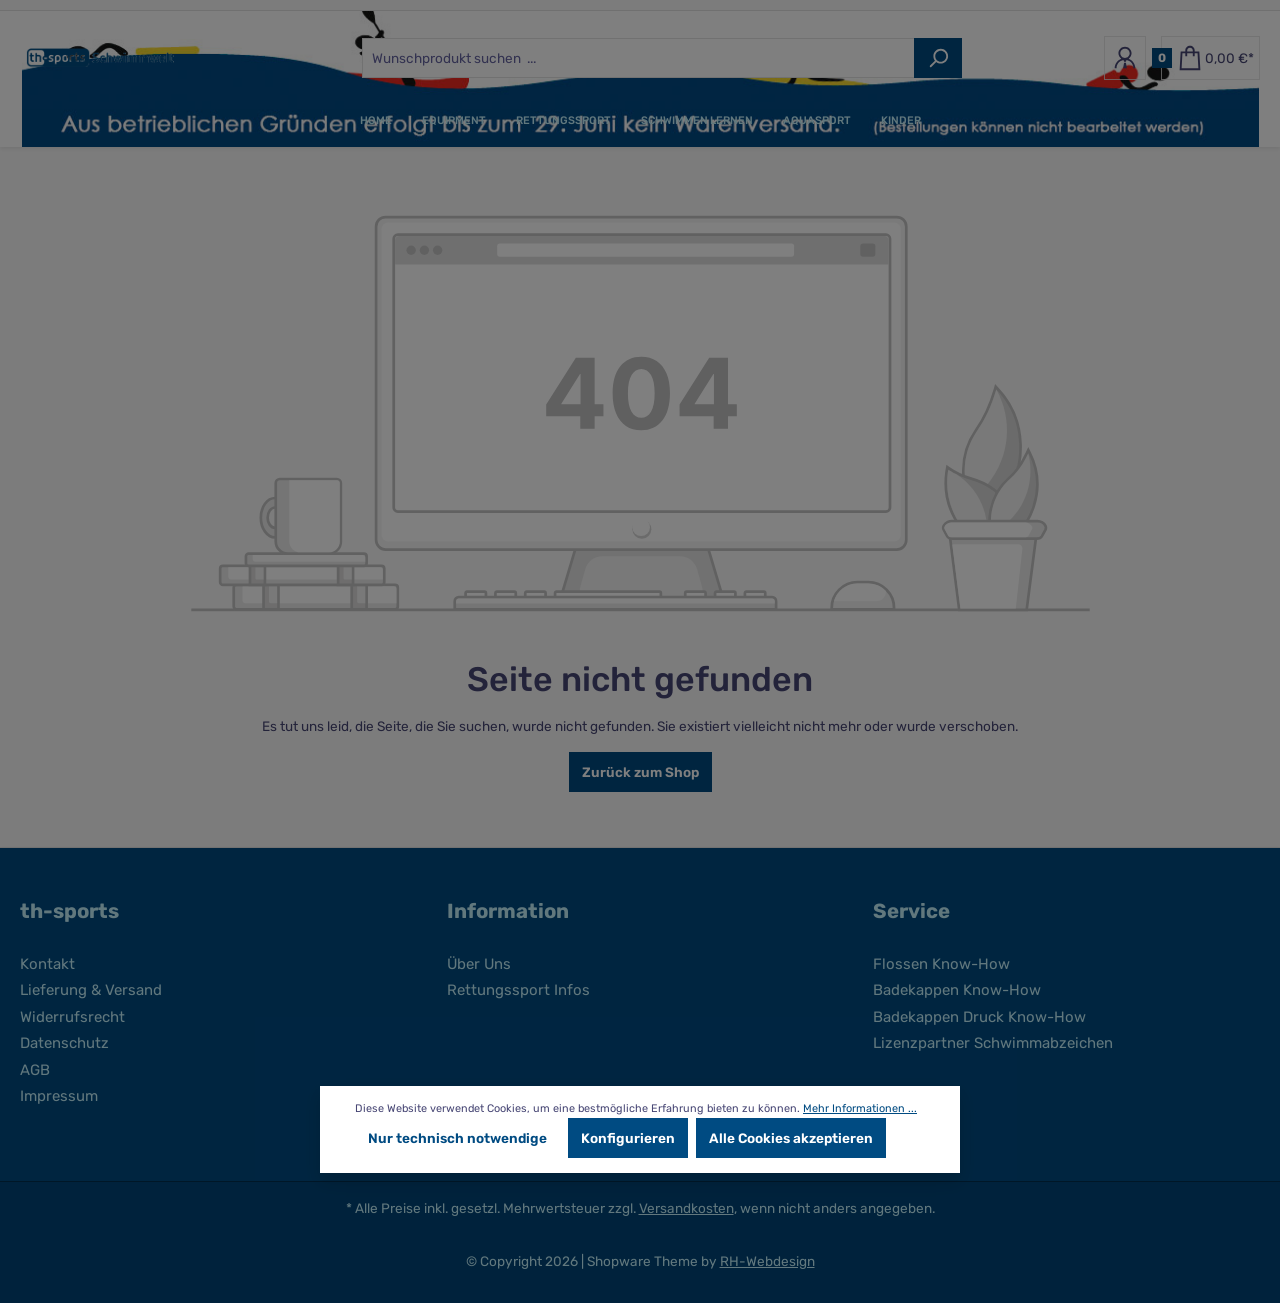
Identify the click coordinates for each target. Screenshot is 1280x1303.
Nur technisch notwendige (457, 1138)
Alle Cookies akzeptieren (791, 1138)
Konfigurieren (628, 1138)
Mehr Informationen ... (860, 1108)
